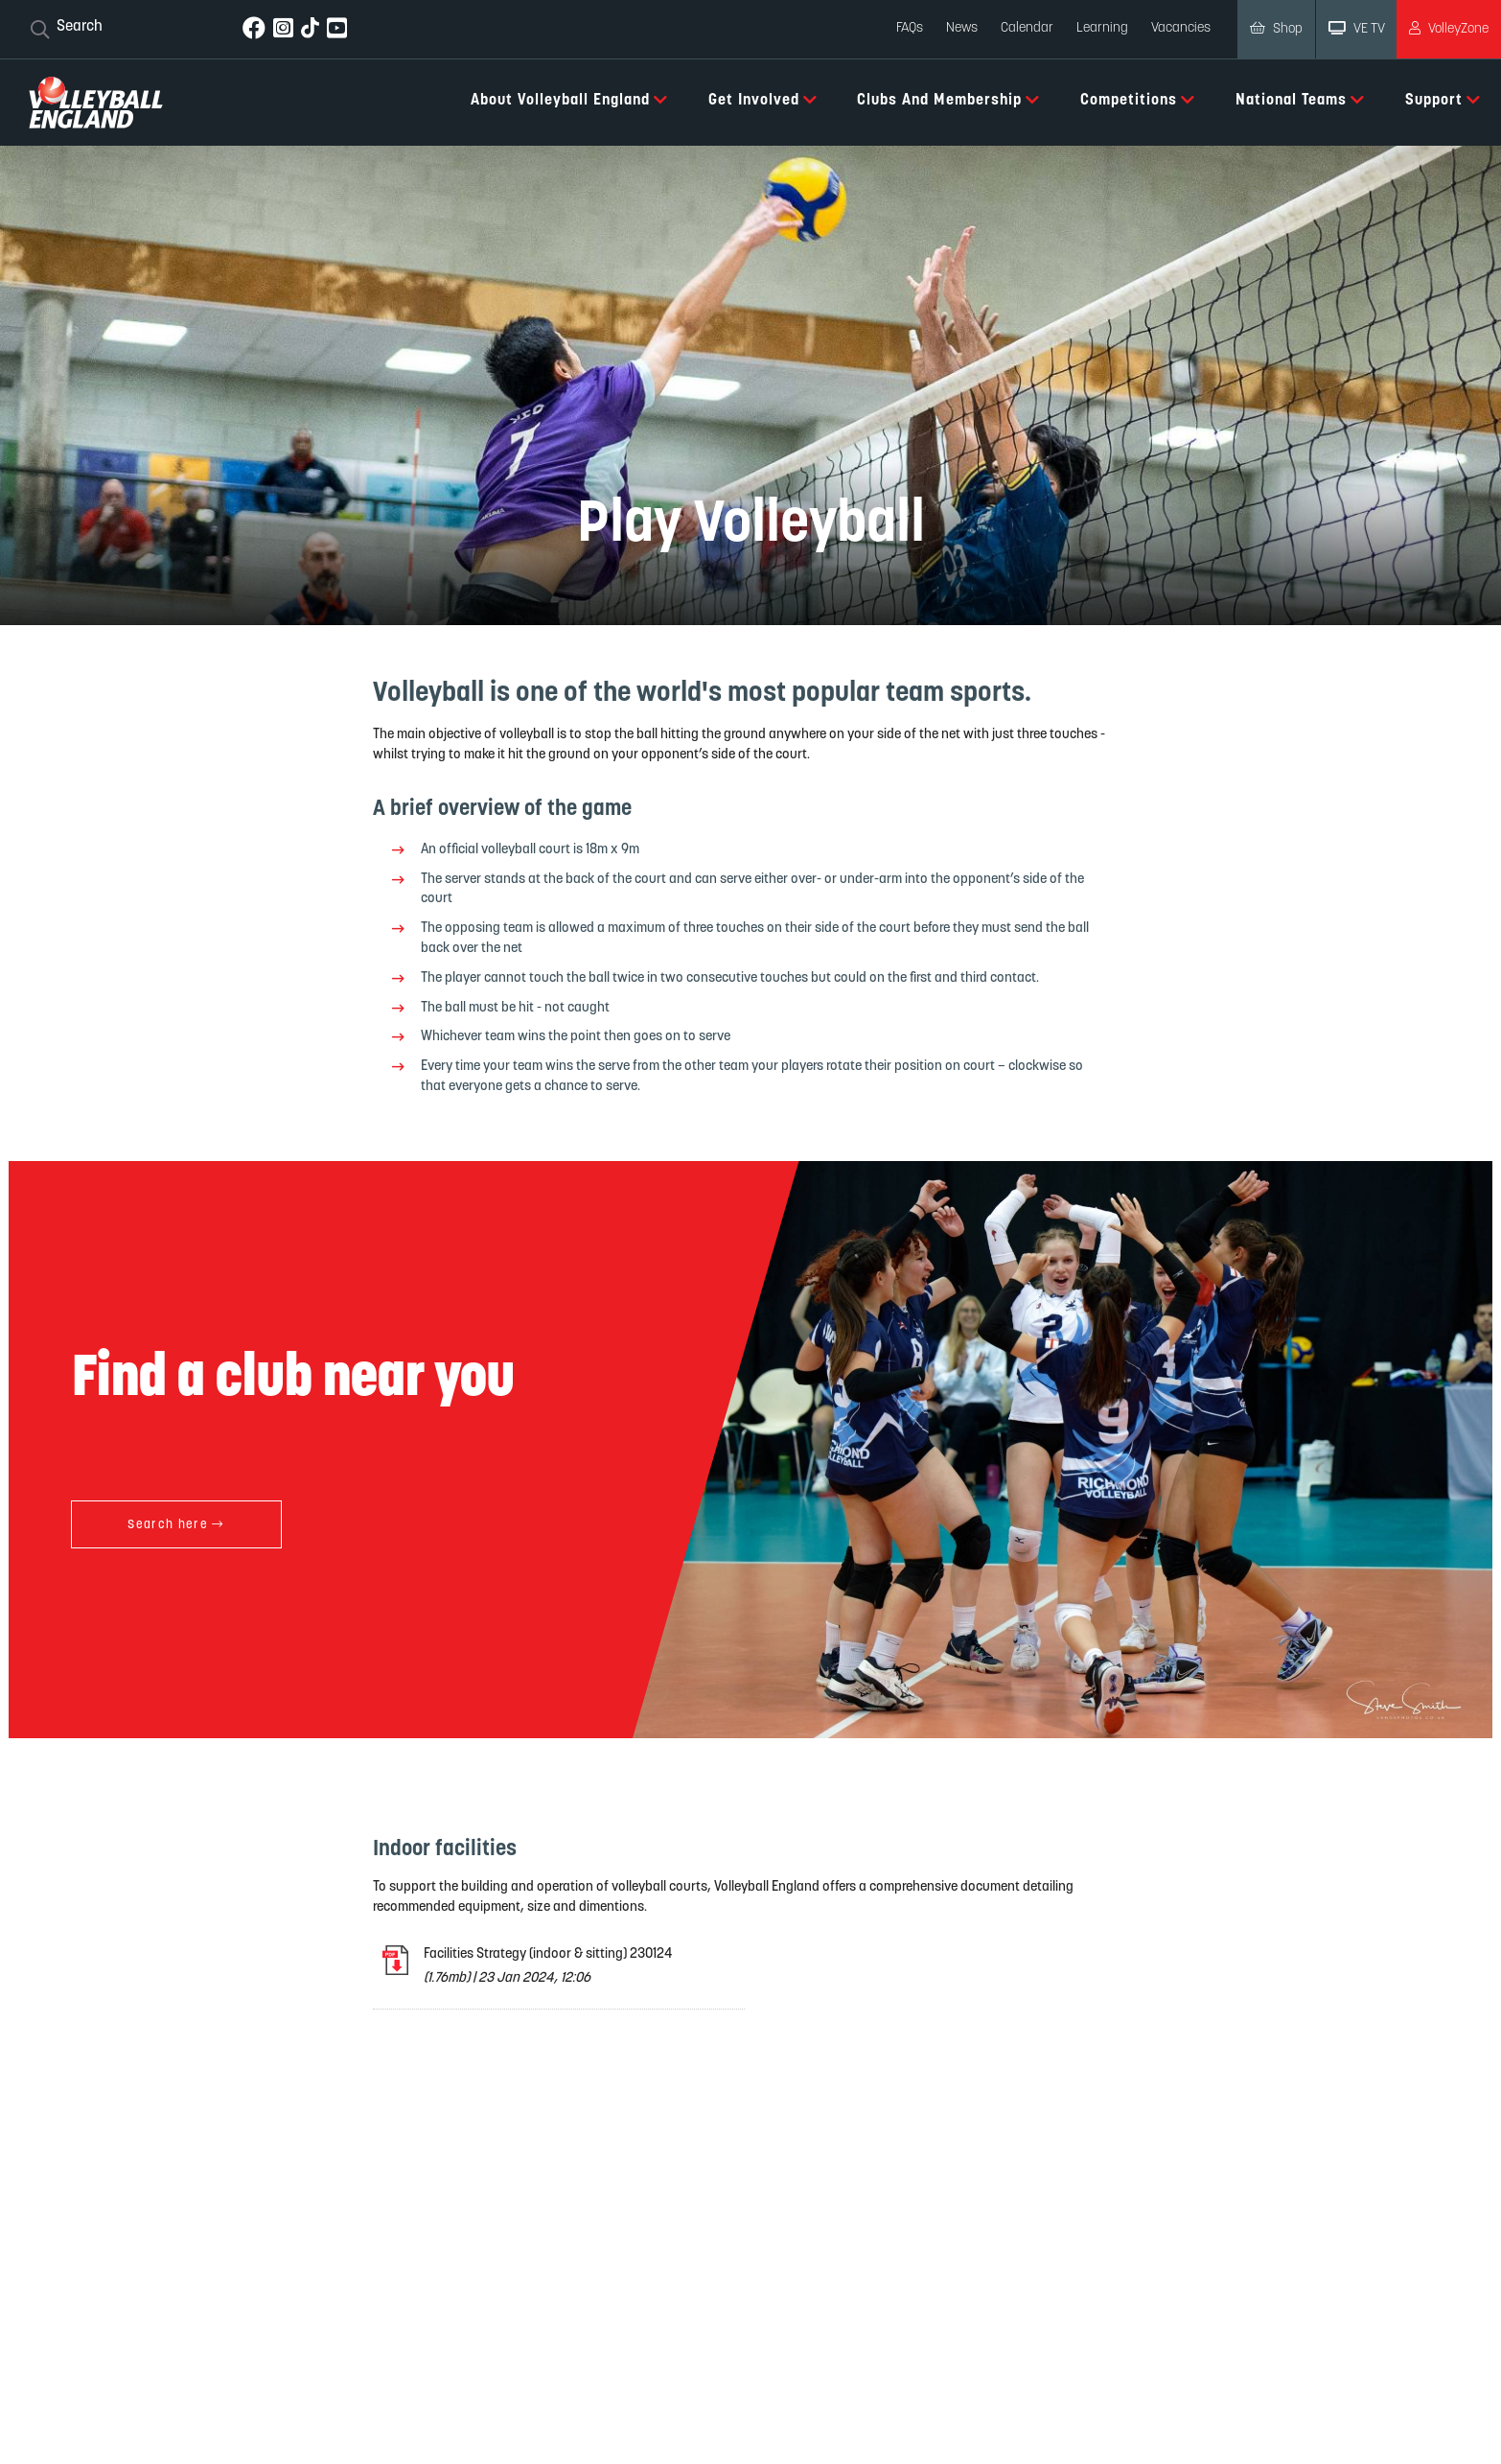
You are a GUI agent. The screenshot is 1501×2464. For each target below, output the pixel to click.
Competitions (1137, 99)
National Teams (1300, 99)
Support (1443, 99)
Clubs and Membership (948, 99)
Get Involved (763, 99)
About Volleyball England (569, 99)
